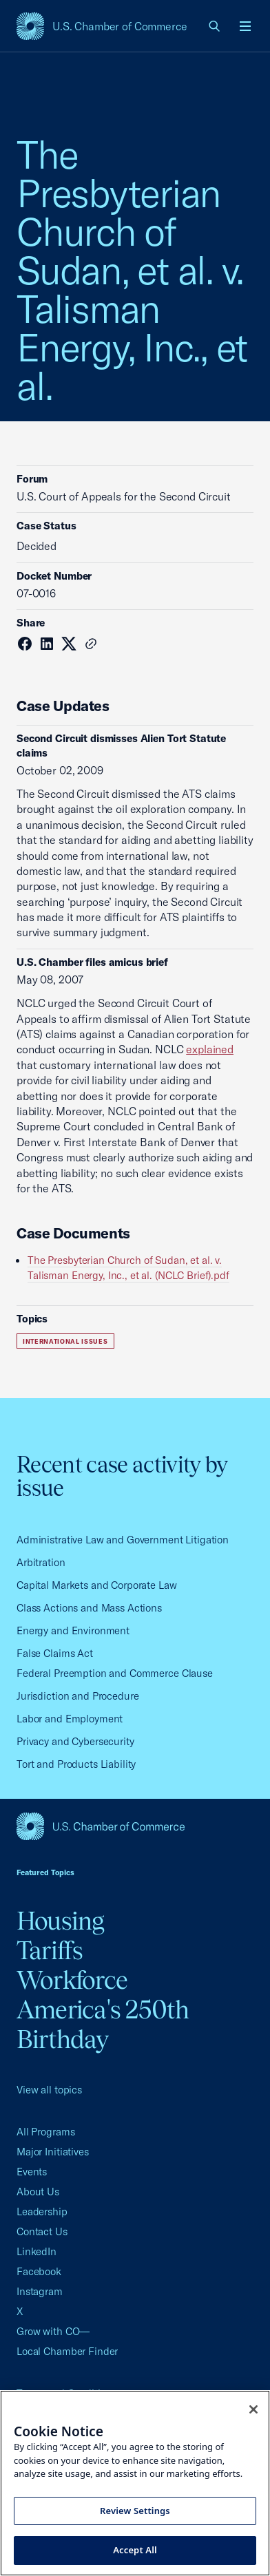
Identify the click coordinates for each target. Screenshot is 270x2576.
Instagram (40, 2291)
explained (209, 1049)
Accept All (135, 2550)
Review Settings (135, 2510)
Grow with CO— (53, 2331)
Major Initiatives (53, 2151)
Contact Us (42, 2231)
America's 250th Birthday (103, 2024)
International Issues (65, 1341)
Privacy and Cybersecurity (75, 1741)
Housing (61, 1920)
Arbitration (41, 1562)
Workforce (72, 1979)
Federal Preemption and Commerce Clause (115, 1673)
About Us (38, 2191)
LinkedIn (36, 2251)
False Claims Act (55, 1653)
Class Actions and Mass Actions (89, 1607)
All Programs (45, 2131)
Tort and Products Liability (76, 1764)
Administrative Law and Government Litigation (123, 1539)
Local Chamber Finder (67, 2351)
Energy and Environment (73, 1630)
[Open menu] (245, 26)
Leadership (42, 2211)
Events (32, 2171)
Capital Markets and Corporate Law (97, 1585)
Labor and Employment (70, 1718)
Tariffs (50, 1950)
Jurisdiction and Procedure (78, 1695)
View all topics (49, 2089)
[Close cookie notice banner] (253, 2409)
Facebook (39, 2271)
